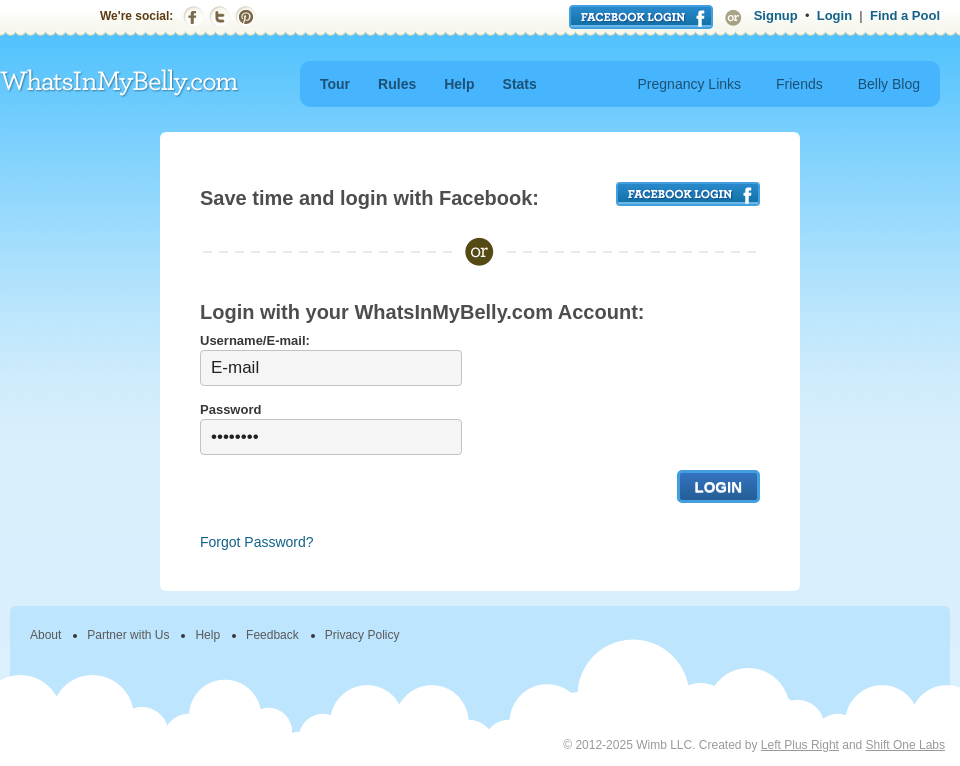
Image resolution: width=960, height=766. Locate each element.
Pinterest (245, 16)
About (45, 635)
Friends (799, 84)
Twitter (219, 16)
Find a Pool (905, 15)
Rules (397, 84)
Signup (776, 15)
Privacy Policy (362, 635)
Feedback (272, 635)
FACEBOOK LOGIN (688, 194)
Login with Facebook (641, 17)
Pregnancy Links (690, 84)
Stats (520, 84)
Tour (335, 84)
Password (230, 409)
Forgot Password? (257, 542)
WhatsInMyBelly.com (120, 83)
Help (459, 84)
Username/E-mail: (255, 340)
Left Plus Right (800, 745)
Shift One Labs (905, 745)
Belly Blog (889, 84)
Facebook (193, 16)
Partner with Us (128, 635)
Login (834, 15)
